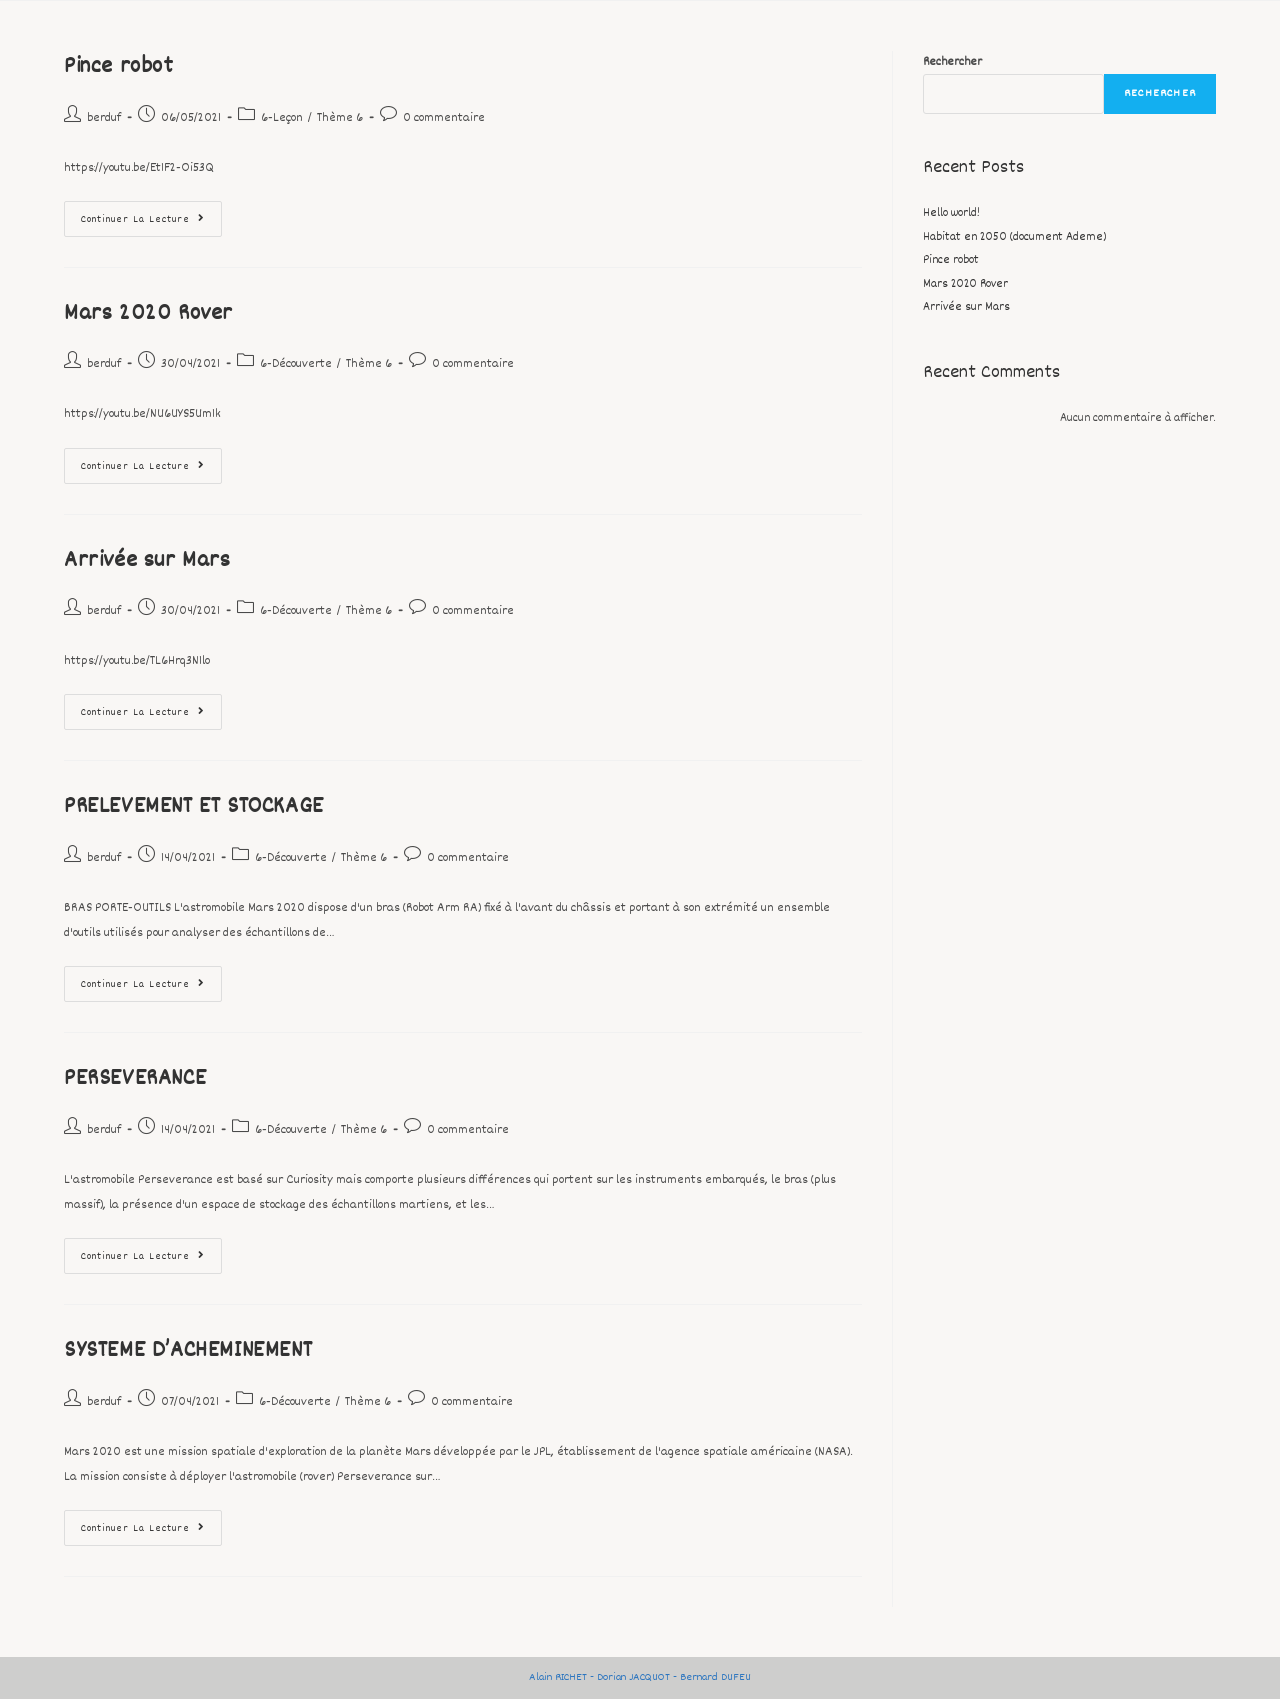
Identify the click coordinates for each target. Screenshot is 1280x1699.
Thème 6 (340, 118)
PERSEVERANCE (135, 1079)
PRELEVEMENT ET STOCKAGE (194, 807)
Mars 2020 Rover (148, 314)
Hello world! (951, 213)
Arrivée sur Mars (147, 561)
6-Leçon (282, 118)
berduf (104, 118)
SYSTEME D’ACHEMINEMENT (188, 1351)
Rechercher (952, 62)
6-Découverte (296, 364)
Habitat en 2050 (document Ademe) (1014, 237)
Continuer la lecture (151, 214)
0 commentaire (444, 118)
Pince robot (119, 67)
